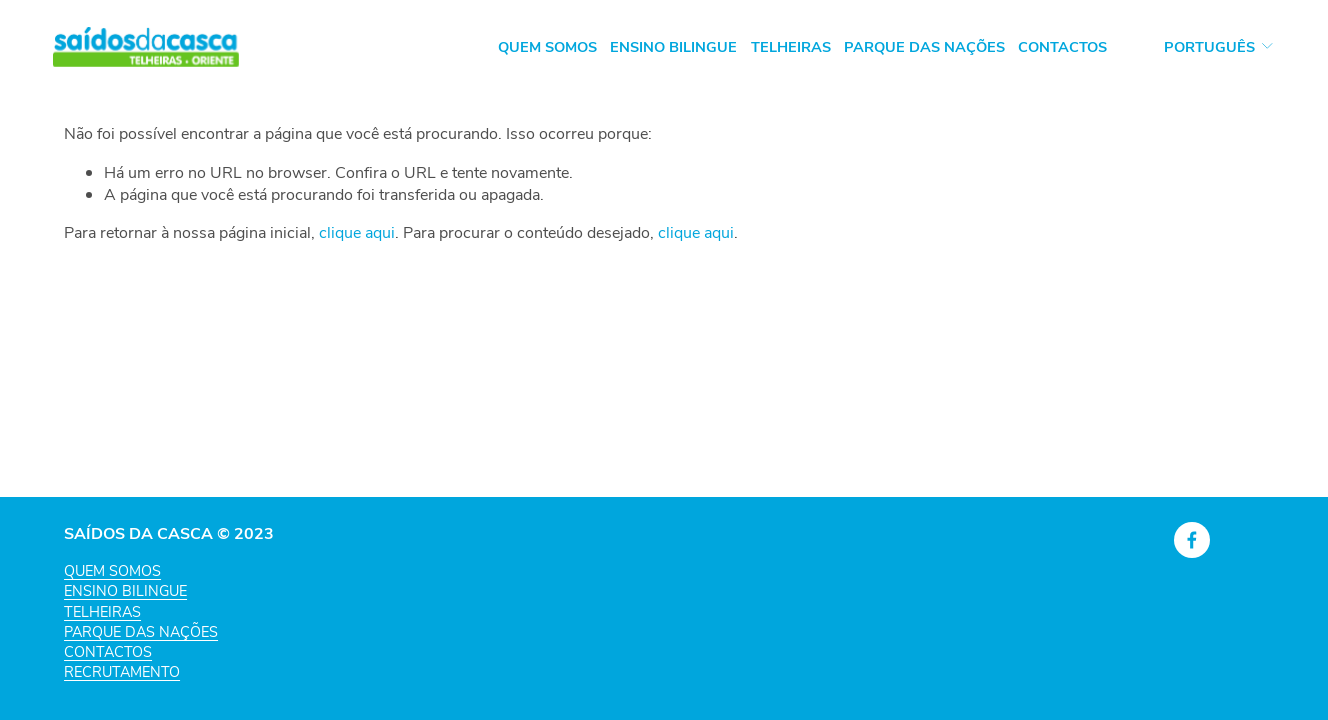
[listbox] (1205, 46)
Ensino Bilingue (673, 46)
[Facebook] (1192, 540)
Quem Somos (547, 46)
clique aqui (357, 231)
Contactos (1062, 46)
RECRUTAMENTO (122, 671)
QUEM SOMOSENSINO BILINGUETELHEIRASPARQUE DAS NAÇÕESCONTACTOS (141, 610)
